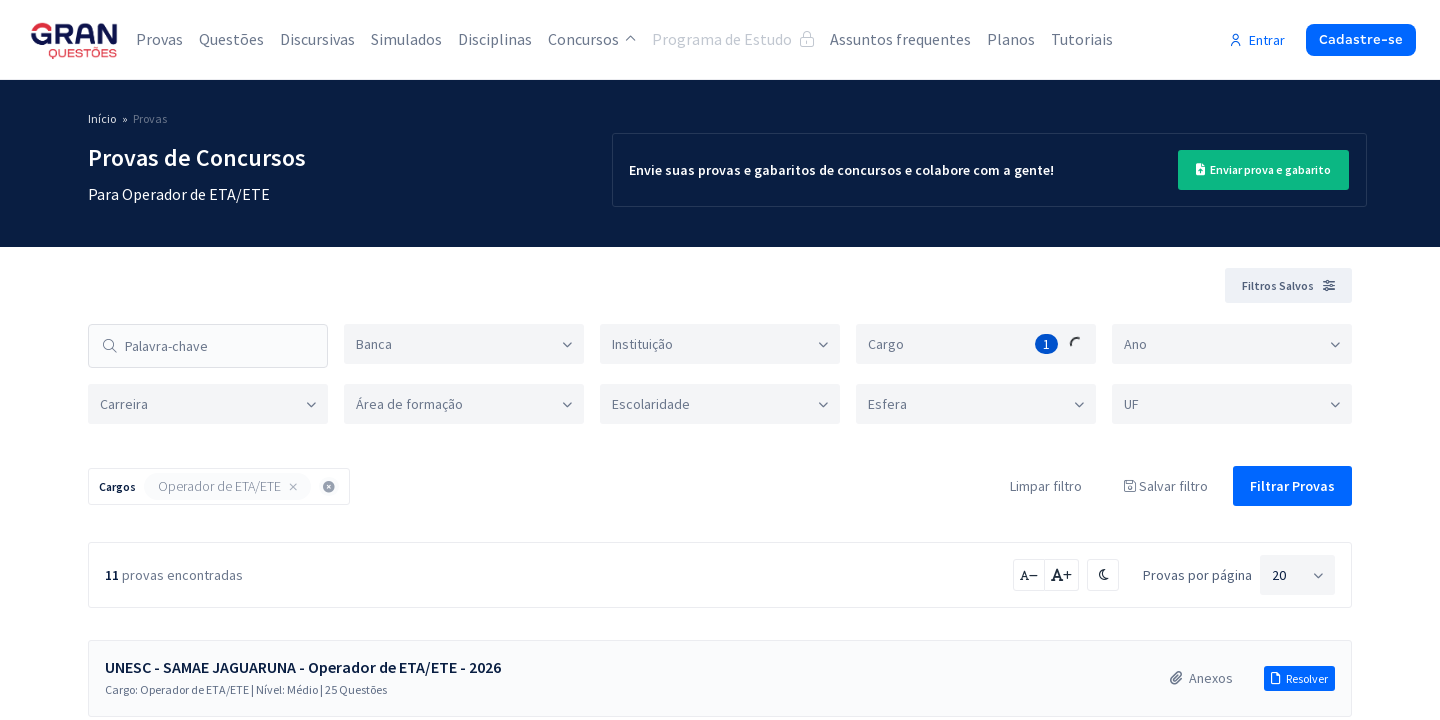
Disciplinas (495, 39)
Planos (1011, 39)
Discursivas (317, 39)
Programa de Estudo (733, 39)
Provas (159, 39)
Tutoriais (1082, 39)
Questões (231, 39)
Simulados (406, 39)
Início (102, 118)
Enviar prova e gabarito (1263, 169)
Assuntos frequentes (900, 39)
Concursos (592, 39)
